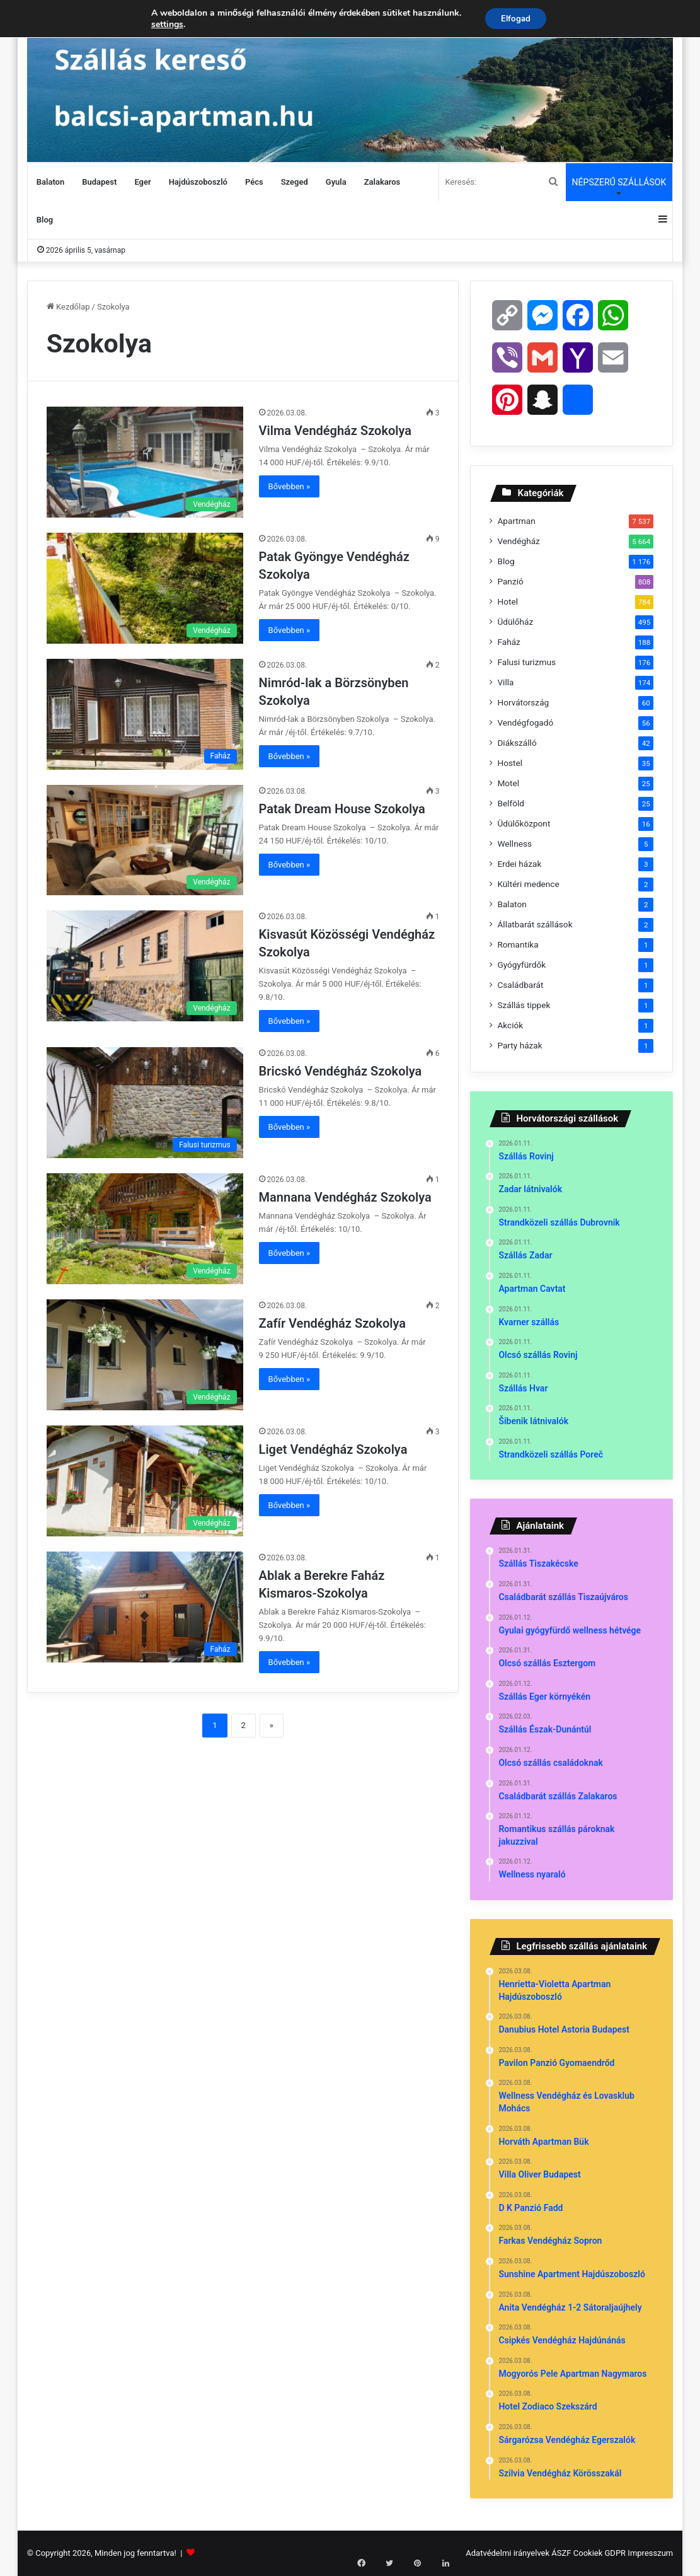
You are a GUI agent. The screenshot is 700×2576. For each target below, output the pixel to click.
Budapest (99, 182)
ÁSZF (561, 2553)
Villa (505, 682)
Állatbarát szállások (534, 924)
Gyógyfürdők (521, 965)
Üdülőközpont (523, 823)
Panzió (510, 581)
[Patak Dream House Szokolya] (145, 840)
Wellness (514, 843)
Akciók (510, 1025)
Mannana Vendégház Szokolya (347, 1197)
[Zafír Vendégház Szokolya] (145, 1354)
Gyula (336, 182)
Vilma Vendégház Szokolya (337, 430)
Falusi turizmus (526, 662)
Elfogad (515, 19)
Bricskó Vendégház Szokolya (342, 1071)
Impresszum (650, 2553)
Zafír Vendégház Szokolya (334, 1323)
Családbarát (520, 985)
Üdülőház (515, 622)
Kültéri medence (528, 884)
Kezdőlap (68, 306)
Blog (45, 219)
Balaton (50, 182)
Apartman (516, 521)
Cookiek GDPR (599, 2553)
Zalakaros (382, 182)
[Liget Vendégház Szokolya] (145, 1480)
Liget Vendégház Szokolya (335, 1449)
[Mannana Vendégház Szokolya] (145, 1228)
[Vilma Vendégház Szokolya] (145, 462)
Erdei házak (519, 864)
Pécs (254, 182)
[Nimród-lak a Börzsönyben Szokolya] (145, 714)
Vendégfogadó (525, 722)
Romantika (517, 944)
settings (163, 25)
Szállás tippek (523, 1005)
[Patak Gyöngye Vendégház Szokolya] (145, 588)
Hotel (507, 601)
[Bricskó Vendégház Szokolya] (145, 1102)
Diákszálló (516, 743)
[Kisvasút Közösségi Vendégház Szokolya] (145, 965)
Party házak (519, 1045)
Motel (508, 783)
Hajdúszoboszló (198, 182)
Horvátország (523, 702)
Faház (508, 642)
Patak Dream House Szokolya (343, 808)
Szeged (294, 182)
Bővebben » (289, 486)
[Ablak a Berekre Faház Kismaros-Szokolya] (145, 1607)
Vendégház (518, 541)
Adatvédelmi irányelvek (507, 2553)
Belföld (510, 803)
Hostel (509, 763)
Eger (142, 182)
